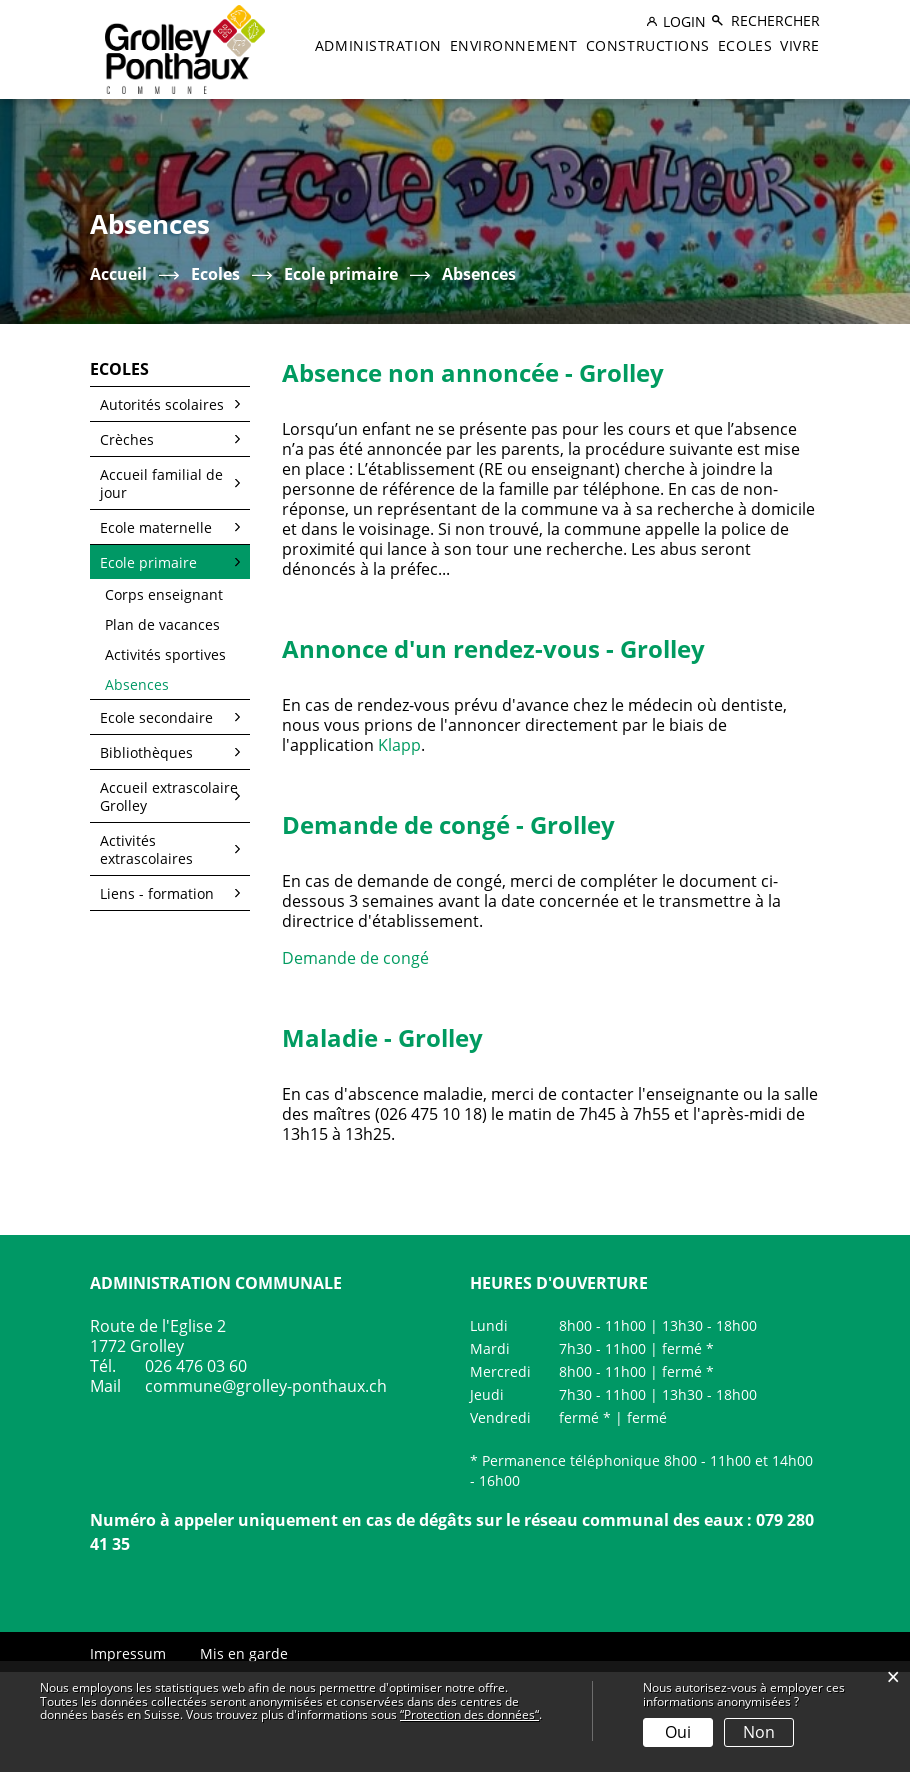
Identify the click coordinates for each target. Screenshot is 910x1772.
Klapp (399, 745)
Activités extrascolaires (146, 849)
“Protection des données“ (469, 1714)
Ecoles (745, 45)
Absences (177, 684)
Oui (678, 1732)
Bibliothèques (146, 752)
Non (759, 1732)
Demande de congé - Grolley (448, 824)
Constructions (648, 45)
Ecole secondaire (156, 717)
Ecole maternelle (156, 527)
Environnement (514, 45)
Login (684, 21)
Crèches (127, 439)
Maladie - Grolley (382, 1037)
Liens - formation (157, 893)
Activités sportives (165, 654)
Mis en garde (244, 1653)
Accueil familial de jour (161, 483)
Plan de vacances (162, 624)
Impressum (128, 1653)
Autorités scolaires (162, 404)
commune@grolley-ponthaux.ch (266, 1386)
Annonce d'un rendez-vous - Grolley (493, 648)
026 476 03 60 (196, 1366)
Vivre (800, 45)
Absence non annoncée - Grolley (473, 372)
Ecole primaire (148, 562)
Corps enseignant (164, 594)
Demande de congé (365, 958)
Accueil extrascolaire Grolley (169, 796)
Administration (378, 45)
